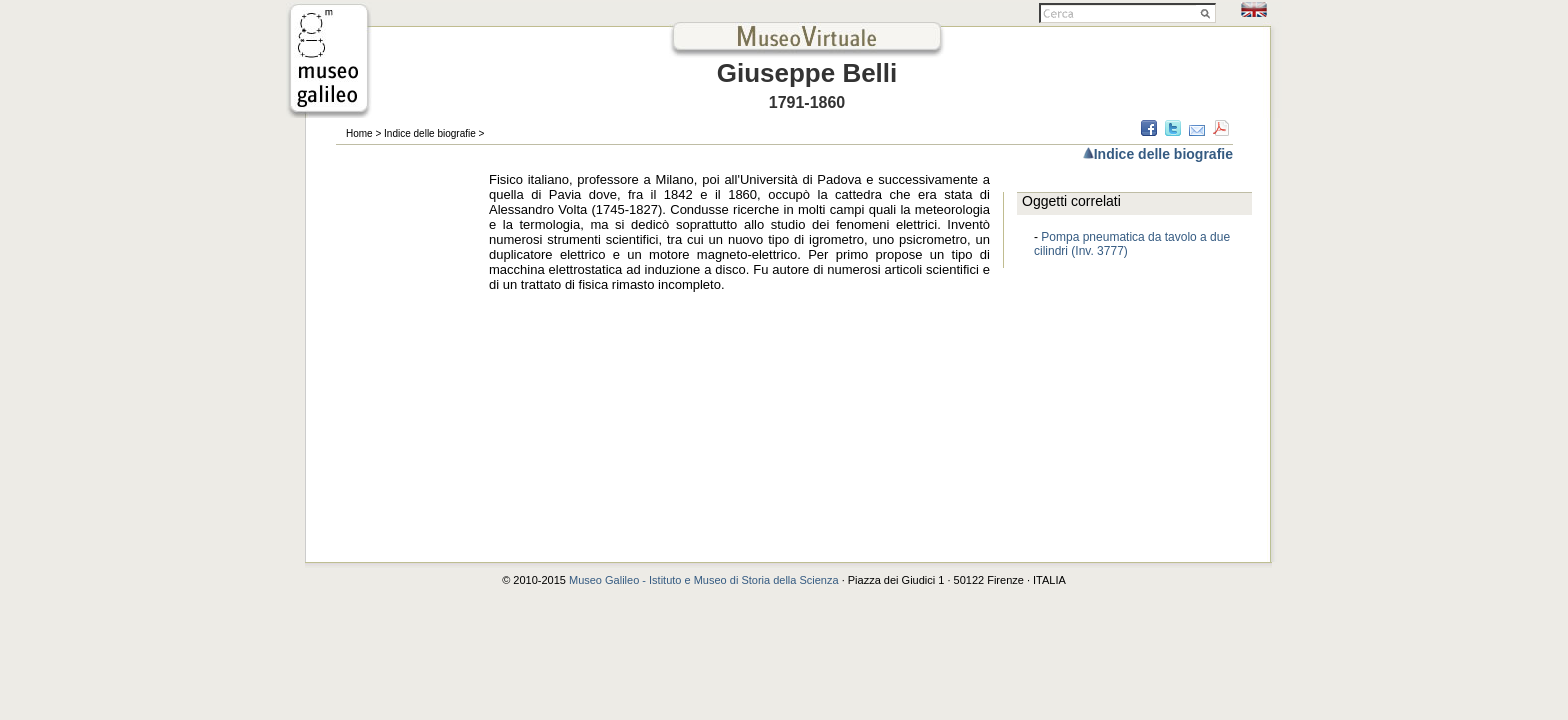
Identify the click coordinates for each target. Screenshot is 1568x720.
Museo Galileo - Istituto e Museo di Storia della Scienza (704, 580)
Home (359, 133)
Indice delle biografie (430, 133)
